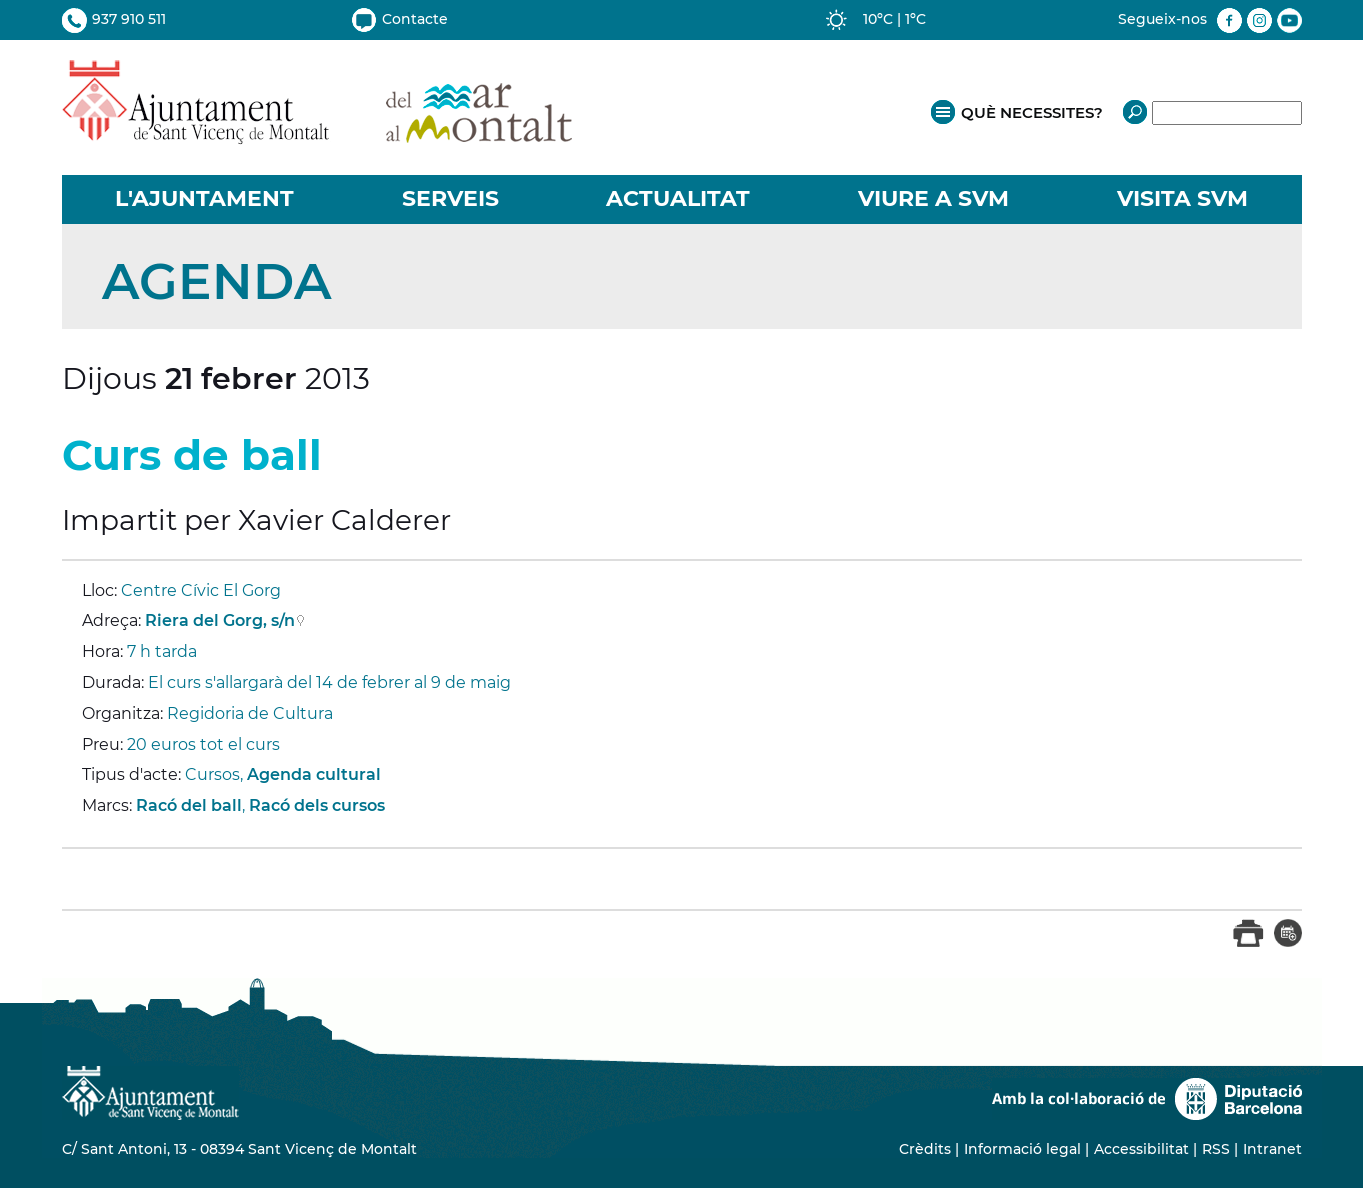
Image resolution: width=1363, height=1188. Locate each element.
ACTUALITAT (678, 198)
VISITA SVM (1182, 198)
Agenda (216, 281)
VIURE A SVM (933, 198)
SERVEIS (450, 198)
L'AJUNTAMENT (204, 198)
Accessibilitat (1141, 1149)
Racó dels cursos (317, 805)
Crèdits (925, 1149)
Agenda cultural (314, 774)
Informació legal (1022, 1149)
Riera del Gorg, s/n (220, 620)
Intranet (1272, 1149)
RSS (1216, 1149)
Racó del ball (189, 805)
